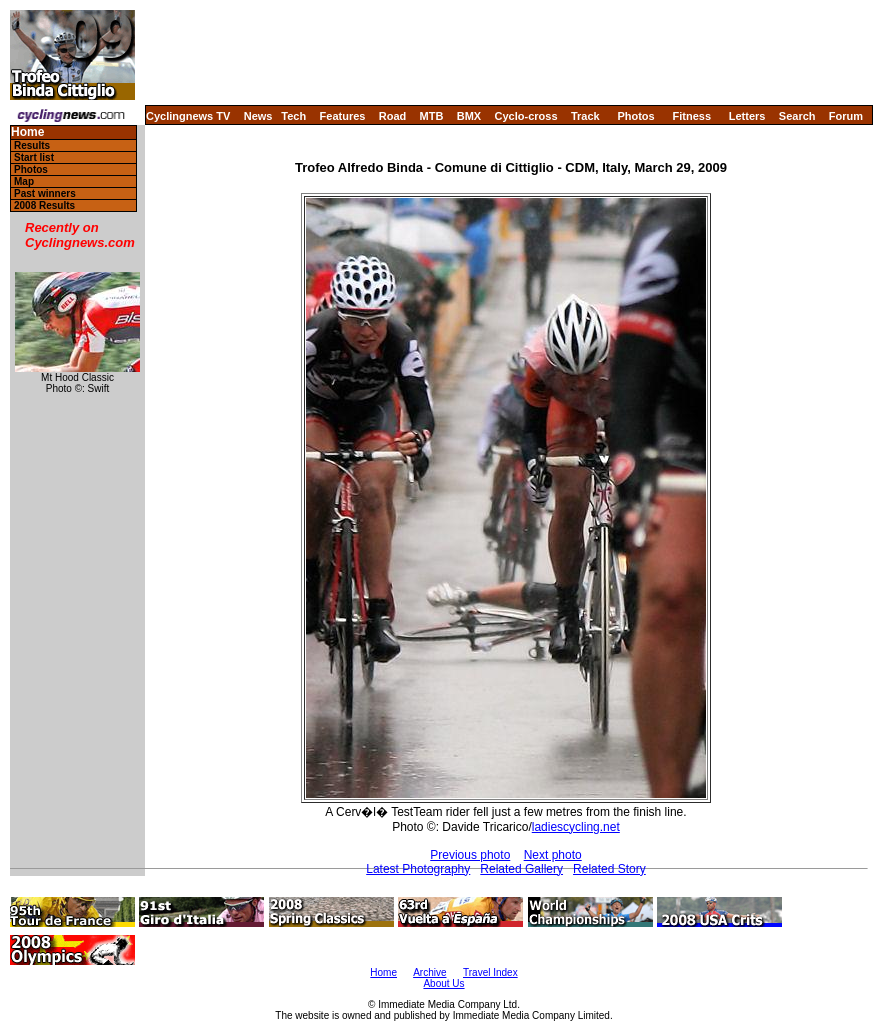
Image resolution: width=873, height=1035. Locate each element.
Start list (34, 157)
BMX (469, 116)
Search (797, 116)
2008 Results (44, 205)
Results (32, 145)
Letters (747, 116)
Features (343, 116)
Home (27, 132)
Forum (846, 116)
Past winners (45, 193)
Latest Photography (418, 869)
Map (24, 181)
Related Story (609, 869)
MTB (432, 116)
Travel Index (490, 972)
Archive (429, 972)
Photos (635, 116)
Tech (293, 116)
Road (393, 116)
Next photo (553, 855)
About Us (443, 983)
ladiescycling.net (576, 827)
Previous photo (470, 855)
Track (585, 116)
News (258, 116)
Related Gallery (521, 869)
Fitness (691, 116)
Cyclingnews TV (188, 116)
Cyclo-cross (526, 116)
